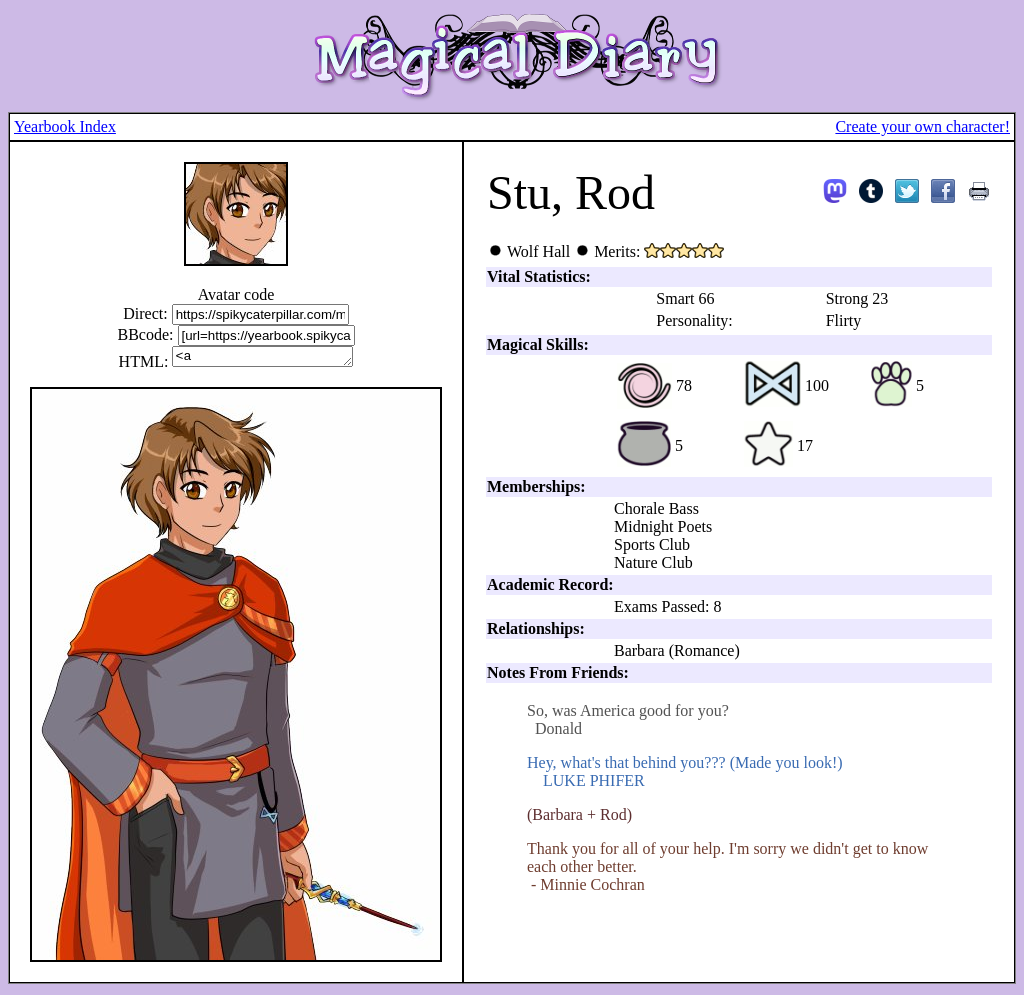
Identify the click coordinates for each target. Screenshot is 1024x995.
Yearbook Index (65, 126)
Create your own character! (922, 126)
